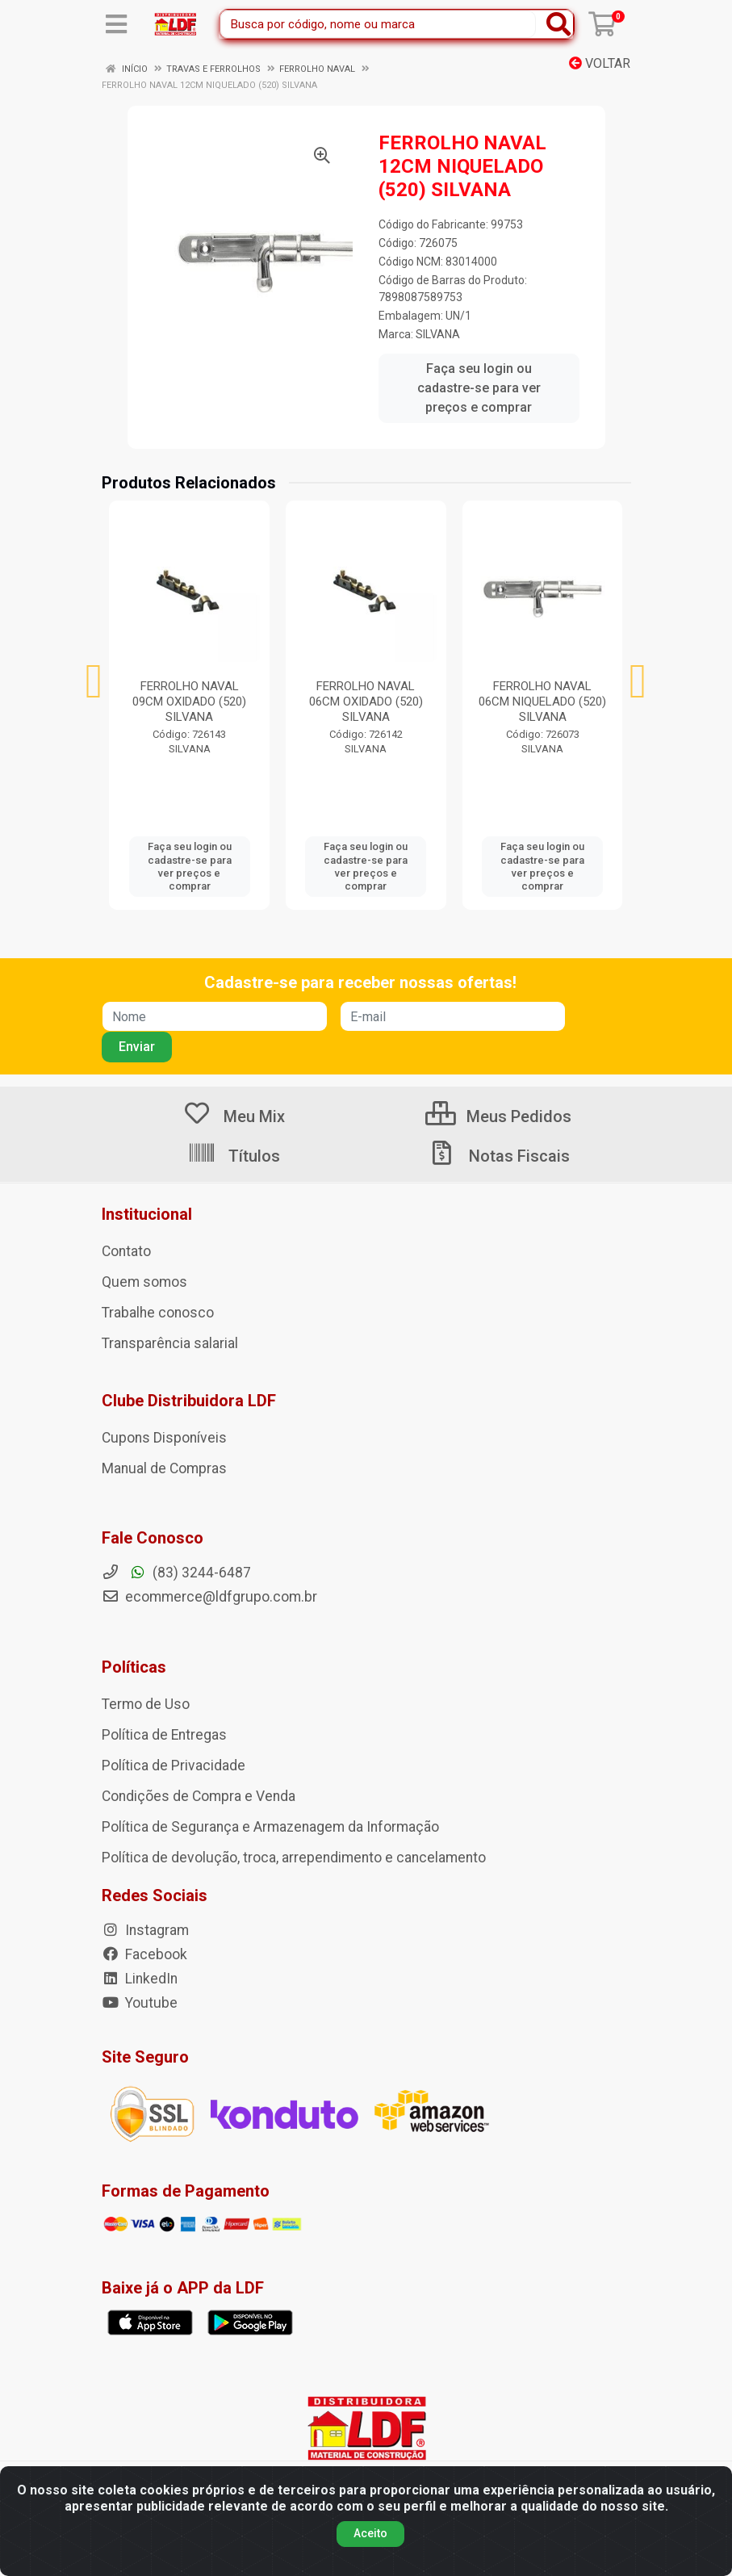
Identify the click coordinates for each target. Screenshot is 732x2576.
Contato (126, 1251)
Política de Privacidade (173, 1765)
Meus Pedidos (498, 1116)
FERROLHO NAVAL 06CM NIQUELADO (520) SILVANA (542, 701)
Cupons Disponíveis (164, 1438)
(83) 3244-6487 (176, 1572)
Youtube (140, 2003)
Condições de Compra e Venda (198, 1796)
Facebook (144, 1954)
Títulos (233, 1156)
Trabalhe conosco (158, 1313)
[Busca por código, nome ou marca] (378, 24)
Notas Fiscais (499, 1156)
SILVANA (438, 334)
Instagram (145, 1930)
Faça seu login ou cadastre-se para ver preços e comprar (479, 388)
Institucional (147, 1214)
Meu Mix (233, 1116)
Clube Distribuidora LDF (189, 1400)
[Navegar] (94, 681)
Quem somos (144, 1282)
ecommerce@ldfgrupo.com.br (209, 1597)
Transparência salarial (170, 1343)
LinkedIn (140, 1979)
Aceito (370, 2533)
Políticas (134, 1667)
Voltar (599, 63)
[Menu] (116, 24)
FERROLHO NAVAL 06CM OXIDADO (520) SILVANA (366, 701)
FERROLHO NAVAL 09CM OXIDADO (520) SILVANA (189, 701)
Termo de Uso (146, 1704)
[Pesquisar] (558, 24)
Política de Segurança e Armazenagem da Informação (270, 1827)
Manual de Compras (164, 1468)
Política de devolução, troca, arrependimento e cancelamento (294, 1857)
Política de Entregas (164, 1735)
